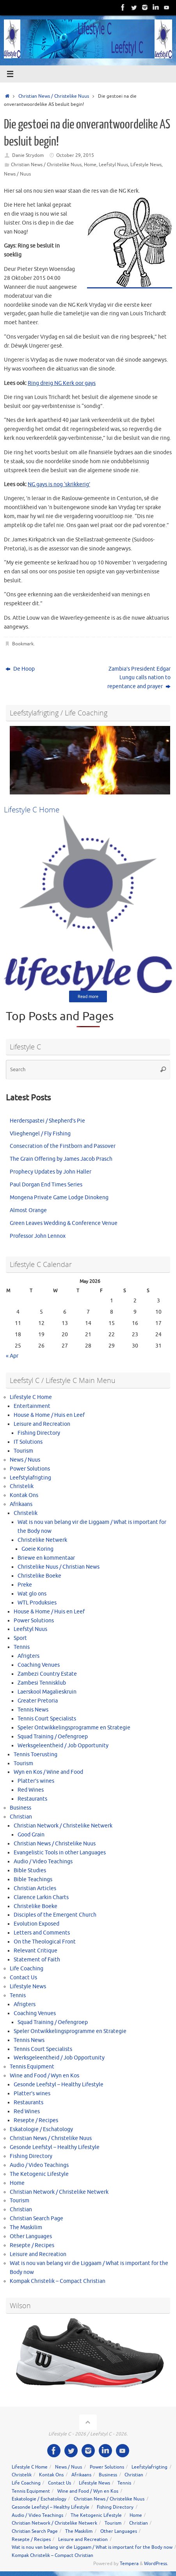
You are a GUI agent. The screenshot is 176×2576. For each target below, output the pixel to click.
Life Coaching (26, 1968)
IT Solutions (28, 1442)
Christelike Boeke (39, 1576)
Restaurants (32, 1799)
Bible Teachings (33, 1879)
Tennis (22, 1647)
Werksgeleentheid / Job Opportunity (63, 1745)
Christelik (22, 1486)
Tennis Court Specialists (47, 1718)
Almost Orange (28, 1210)
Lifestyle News (146, 165)
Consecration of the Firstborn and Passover (63, 1146)
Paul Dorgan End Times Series (46, 1184)
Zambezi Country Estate (47, 1674)
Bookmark (23, 644)
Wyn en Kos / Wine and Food (48, 1772)
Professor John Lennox (38, 1236)
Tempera (129, 2563)
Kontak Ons (24, 1495)
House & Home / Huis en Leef (49, 1415)
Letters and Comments (42, 1932)
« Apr (12, 1356)
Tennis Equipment (32, 2066)
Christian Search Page (36, 2218)
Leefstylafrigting (30, 1477)
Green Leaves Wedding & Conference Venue (63, 1223)
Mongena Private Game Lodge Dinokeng (59, 1197)
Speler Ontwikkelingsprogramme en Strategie (74, 1727)
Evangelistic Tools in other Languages (60, 1852)
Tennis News (33, 1709)
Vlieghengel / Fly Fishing (40, 1133)
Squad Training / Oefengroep (53, 1736)
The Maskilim (26, 2227)
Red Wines (31, 1790)
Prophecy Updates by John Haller (50, 1172)
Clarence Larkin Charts (41, 1897)
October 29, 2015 (75, 155)
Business (20, 1808)
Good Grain (31, 1834)
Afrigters (28, 1656)
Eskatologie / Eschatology (41, 2129)
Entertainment (32, 1406)
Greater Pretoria (38, 1700)
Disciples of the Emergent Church (55, 1915)
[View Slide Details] (90, 760)
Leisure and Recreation (42, 1424)
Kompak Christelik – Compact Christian (57, 2281)
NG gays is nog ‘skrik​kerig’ (59, 484)
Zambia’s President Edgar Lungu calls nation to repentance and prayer (139, 678)
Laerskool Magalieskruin (47, 1692)
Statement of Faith (37, 1959)
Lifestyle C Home (31, 1397)
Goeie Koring (37, 1549)
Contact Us (23, 1977)
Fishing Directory (39, 1433)
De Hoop (20, 669)
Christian (21, 1816)
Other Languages (31, 2236)
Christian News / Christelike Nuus (53, 96)
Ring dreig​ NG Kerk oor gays (62, 383)
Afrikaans (21, 1504)
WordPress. (156, 2563)
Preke (25, 1584)
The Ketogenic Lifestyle (39, 2174)
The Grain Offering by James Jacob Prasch (61, 1159)
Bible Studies (30, 1870)
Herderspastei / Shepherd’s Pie (47, 1121)
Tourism (23, 1451)
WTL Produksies (37, 1602)
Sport (20, 1638)
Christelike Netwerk (42, 1540)
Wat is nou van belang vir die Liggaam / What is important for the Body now (92, 2547)
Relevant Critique (35, 1950)
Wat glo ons (32, 1593)
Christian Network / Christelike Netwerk (63, 1825)
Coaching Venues (39, 1665)
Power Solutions (30, 1468)
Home (90, 165)
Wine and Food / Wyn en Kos (44, 2075)
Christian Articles (35, 1888)
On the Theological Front (45, 1941)
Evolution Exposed (36, 1924)
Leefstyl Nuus (113, 165)
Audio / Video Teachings (43, 1861)
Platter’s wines (36, 1781)
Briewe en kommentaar (46, 1558)
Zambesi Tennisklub (42, 1683)
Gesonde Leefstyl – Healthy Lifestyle (58, 2084)
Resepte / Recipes (36, 2120)
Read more (88, 996)
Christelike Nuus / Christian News (59, 1567)
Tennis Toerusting (35, 1754)
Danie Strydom (28, 155)
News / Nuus (17, 174)
